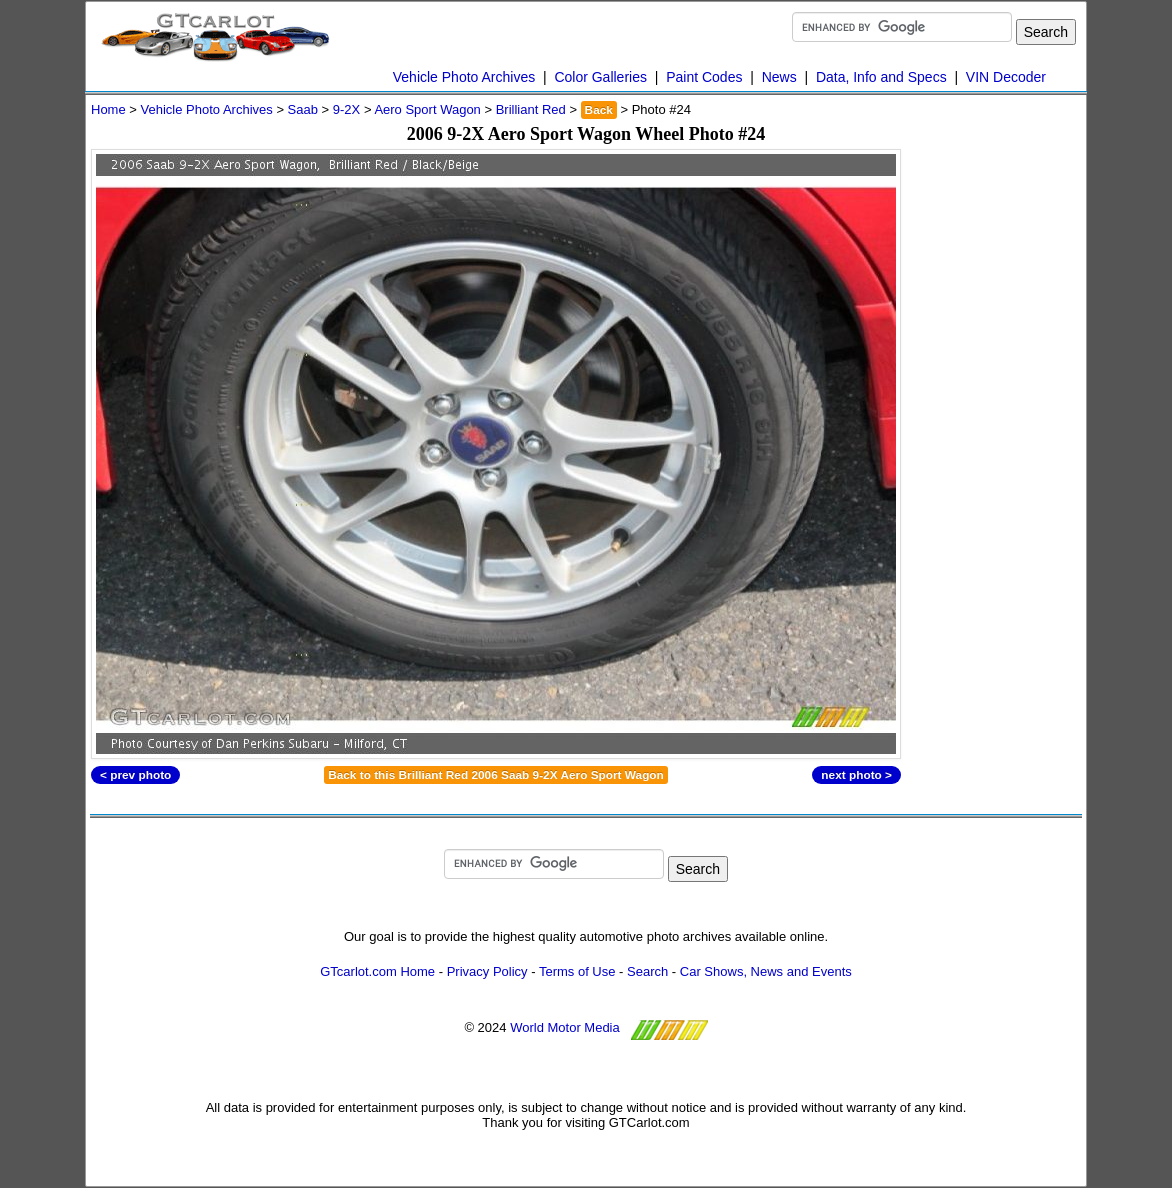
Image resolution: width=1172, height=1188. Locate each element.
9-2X (346, 109)
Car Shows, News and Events (766, 971)
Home (108, 109)
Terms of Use (577, 971)
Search (647, 971)
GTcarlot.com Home (377, 971)
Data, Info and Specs (881, 77)
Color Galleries (600, 77)
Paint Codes (704, 77)
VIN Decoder (1006, 77)
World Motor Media (565, 1027)
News (779, 77)
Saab (303, 109)
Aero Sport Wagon (427, 109)
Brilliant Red (531, 109)
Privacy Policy (487, 971)
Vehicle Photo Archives (464, 77)
